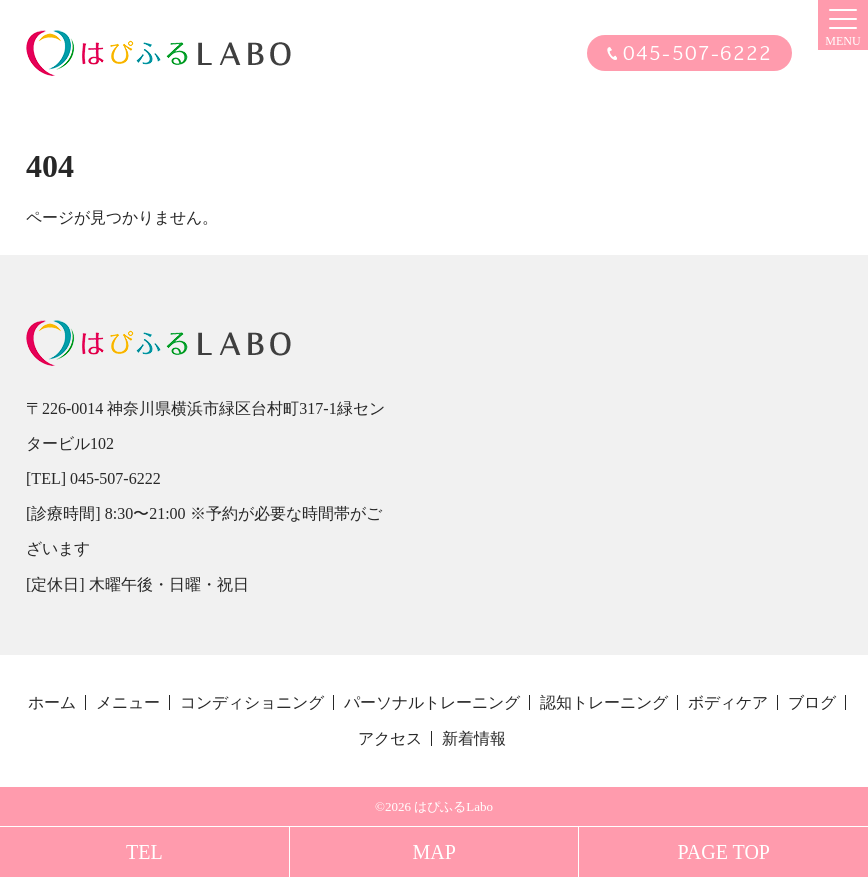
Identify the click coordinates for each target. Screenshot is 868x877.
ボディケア (728, 702)
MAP (433, 852)
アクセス (390, 738)
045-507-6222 (697, 53)
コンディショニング (252, 702)
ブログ (812, 702)
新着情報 (474, 738)
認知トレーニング (604, 702)
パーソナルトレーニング (432, 702)
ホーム (52, 702)
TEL (144, 852)
